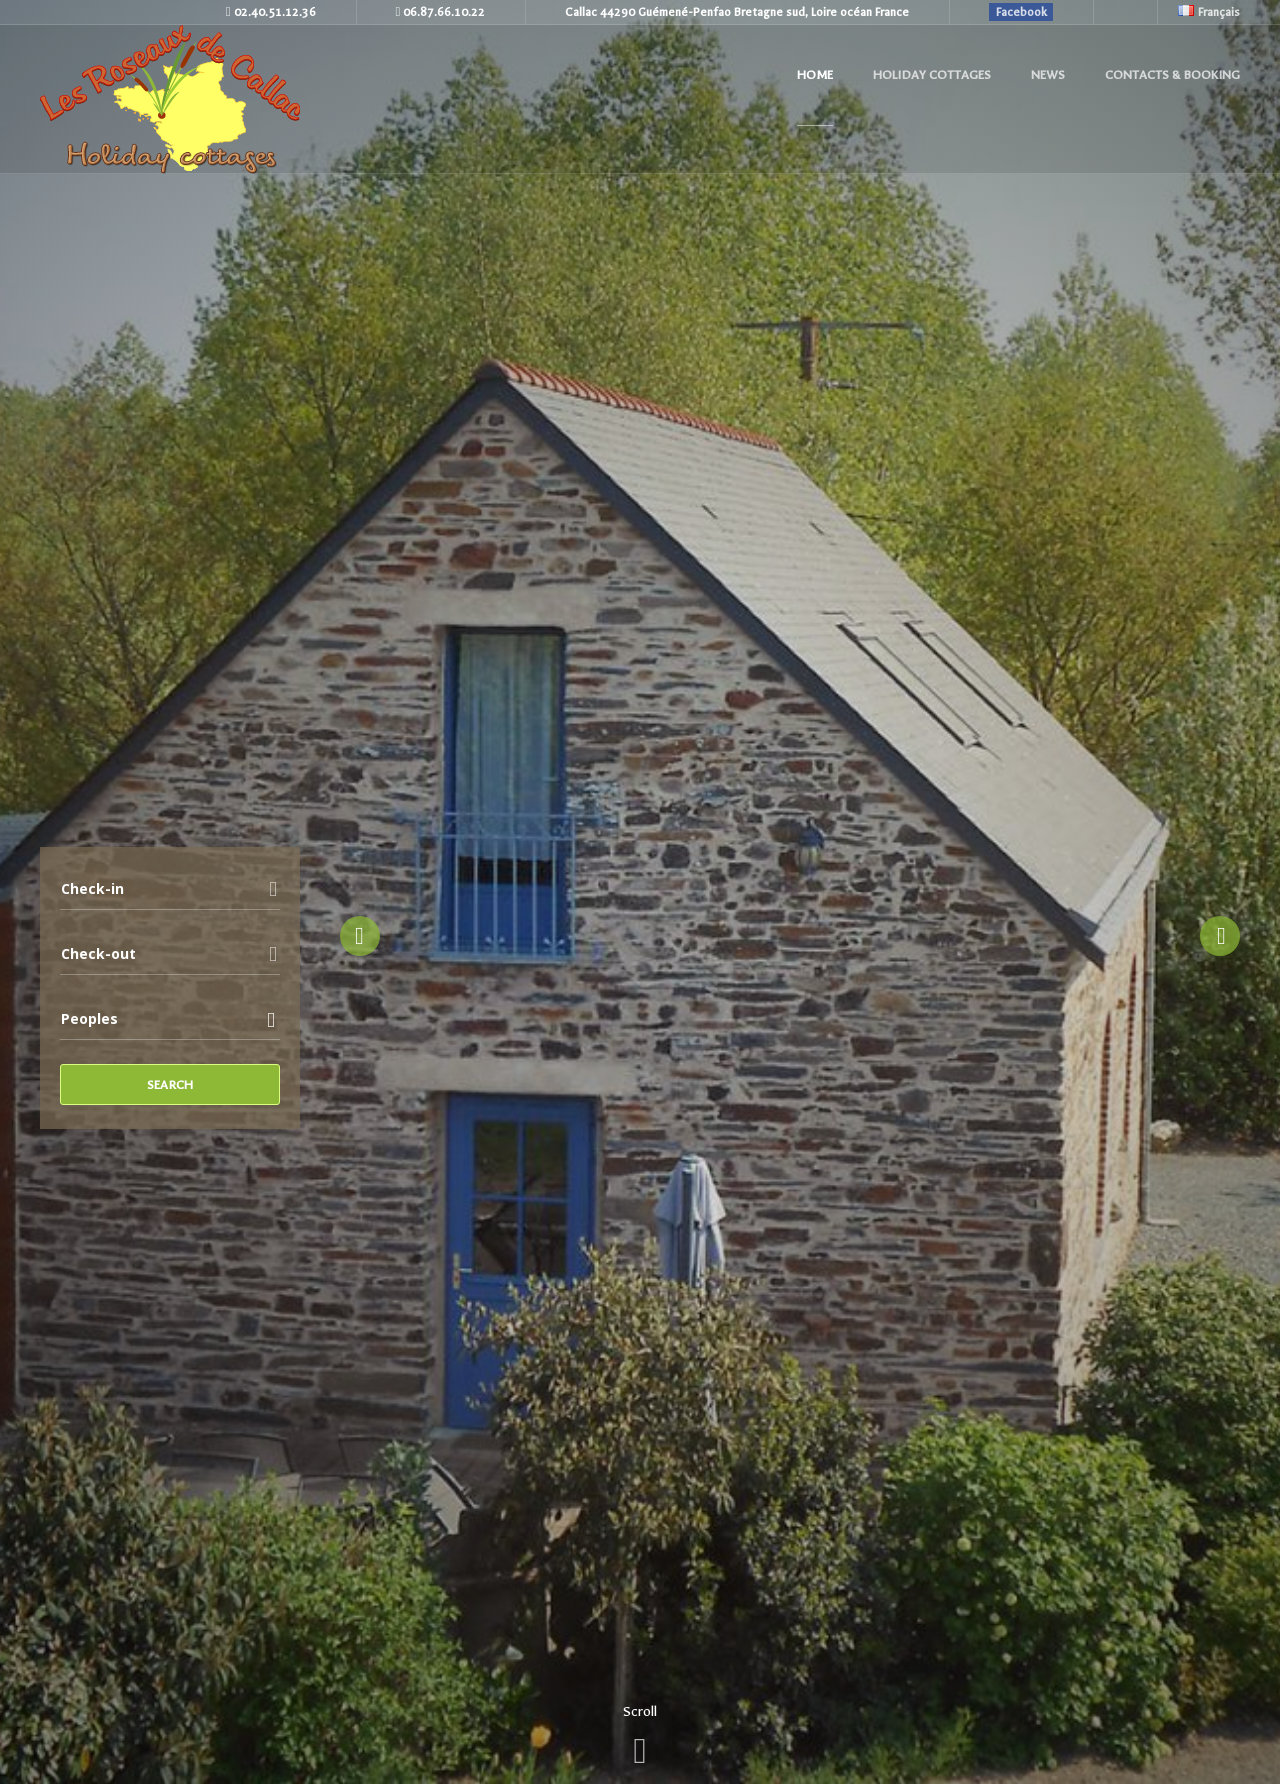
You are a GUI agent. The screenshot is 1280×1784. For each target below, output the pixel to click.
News (1048, 75)
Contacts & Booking (1172, 75)
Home (815, 75)
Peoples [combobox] (89, 1018)
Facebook (1021, 12)
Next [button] (1220, 936)
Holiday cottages (932, 75)
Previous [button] (360, 936)
